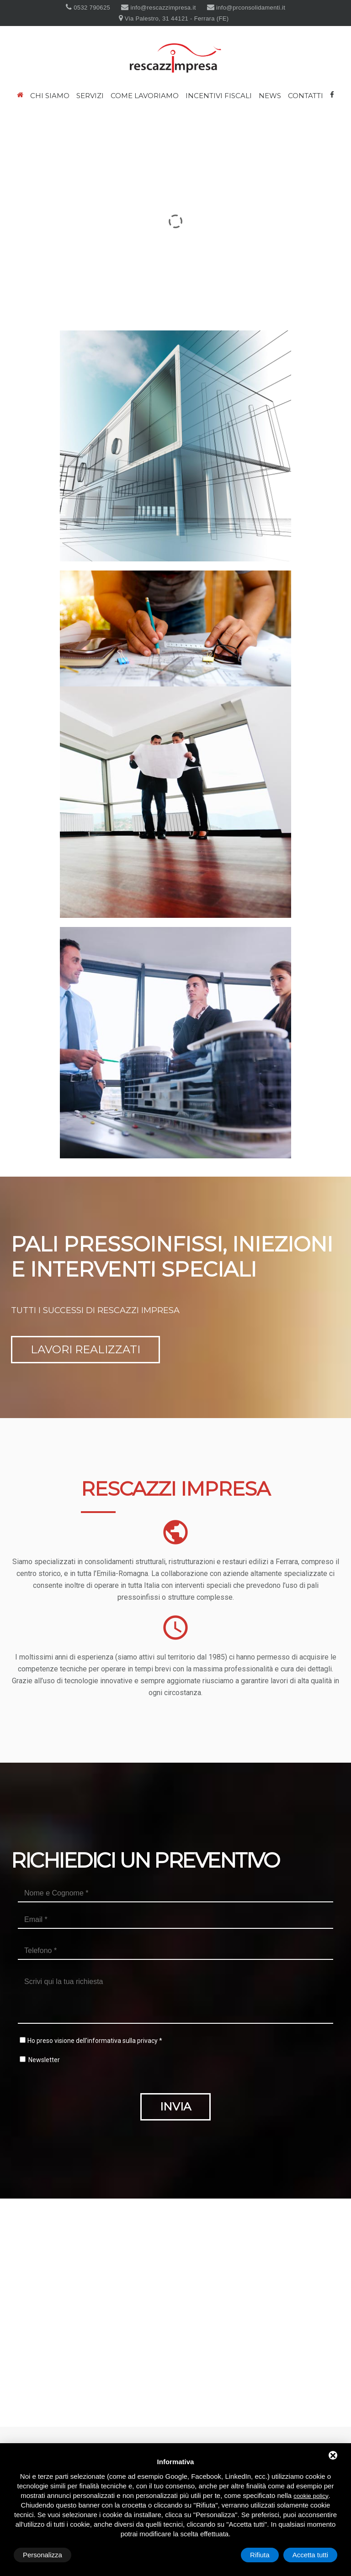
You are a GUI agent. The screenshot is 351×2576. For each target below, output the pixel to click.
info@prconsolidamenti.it (249, 7)
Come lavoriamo (145, 95)
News (270, 95)
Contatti (305, 95)
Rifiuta (260, 2555)
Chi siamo (49, 95)
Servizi (90, 95)
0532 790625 (91, 7)
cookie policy (310, 2495)
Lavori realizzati (85, 1349)
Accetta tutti (310, 2555)
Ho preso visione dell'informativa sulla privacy (92, 2040)
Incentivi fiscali (219, 95)
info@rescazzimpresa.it (162, 7)
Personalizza (42, 2555)
